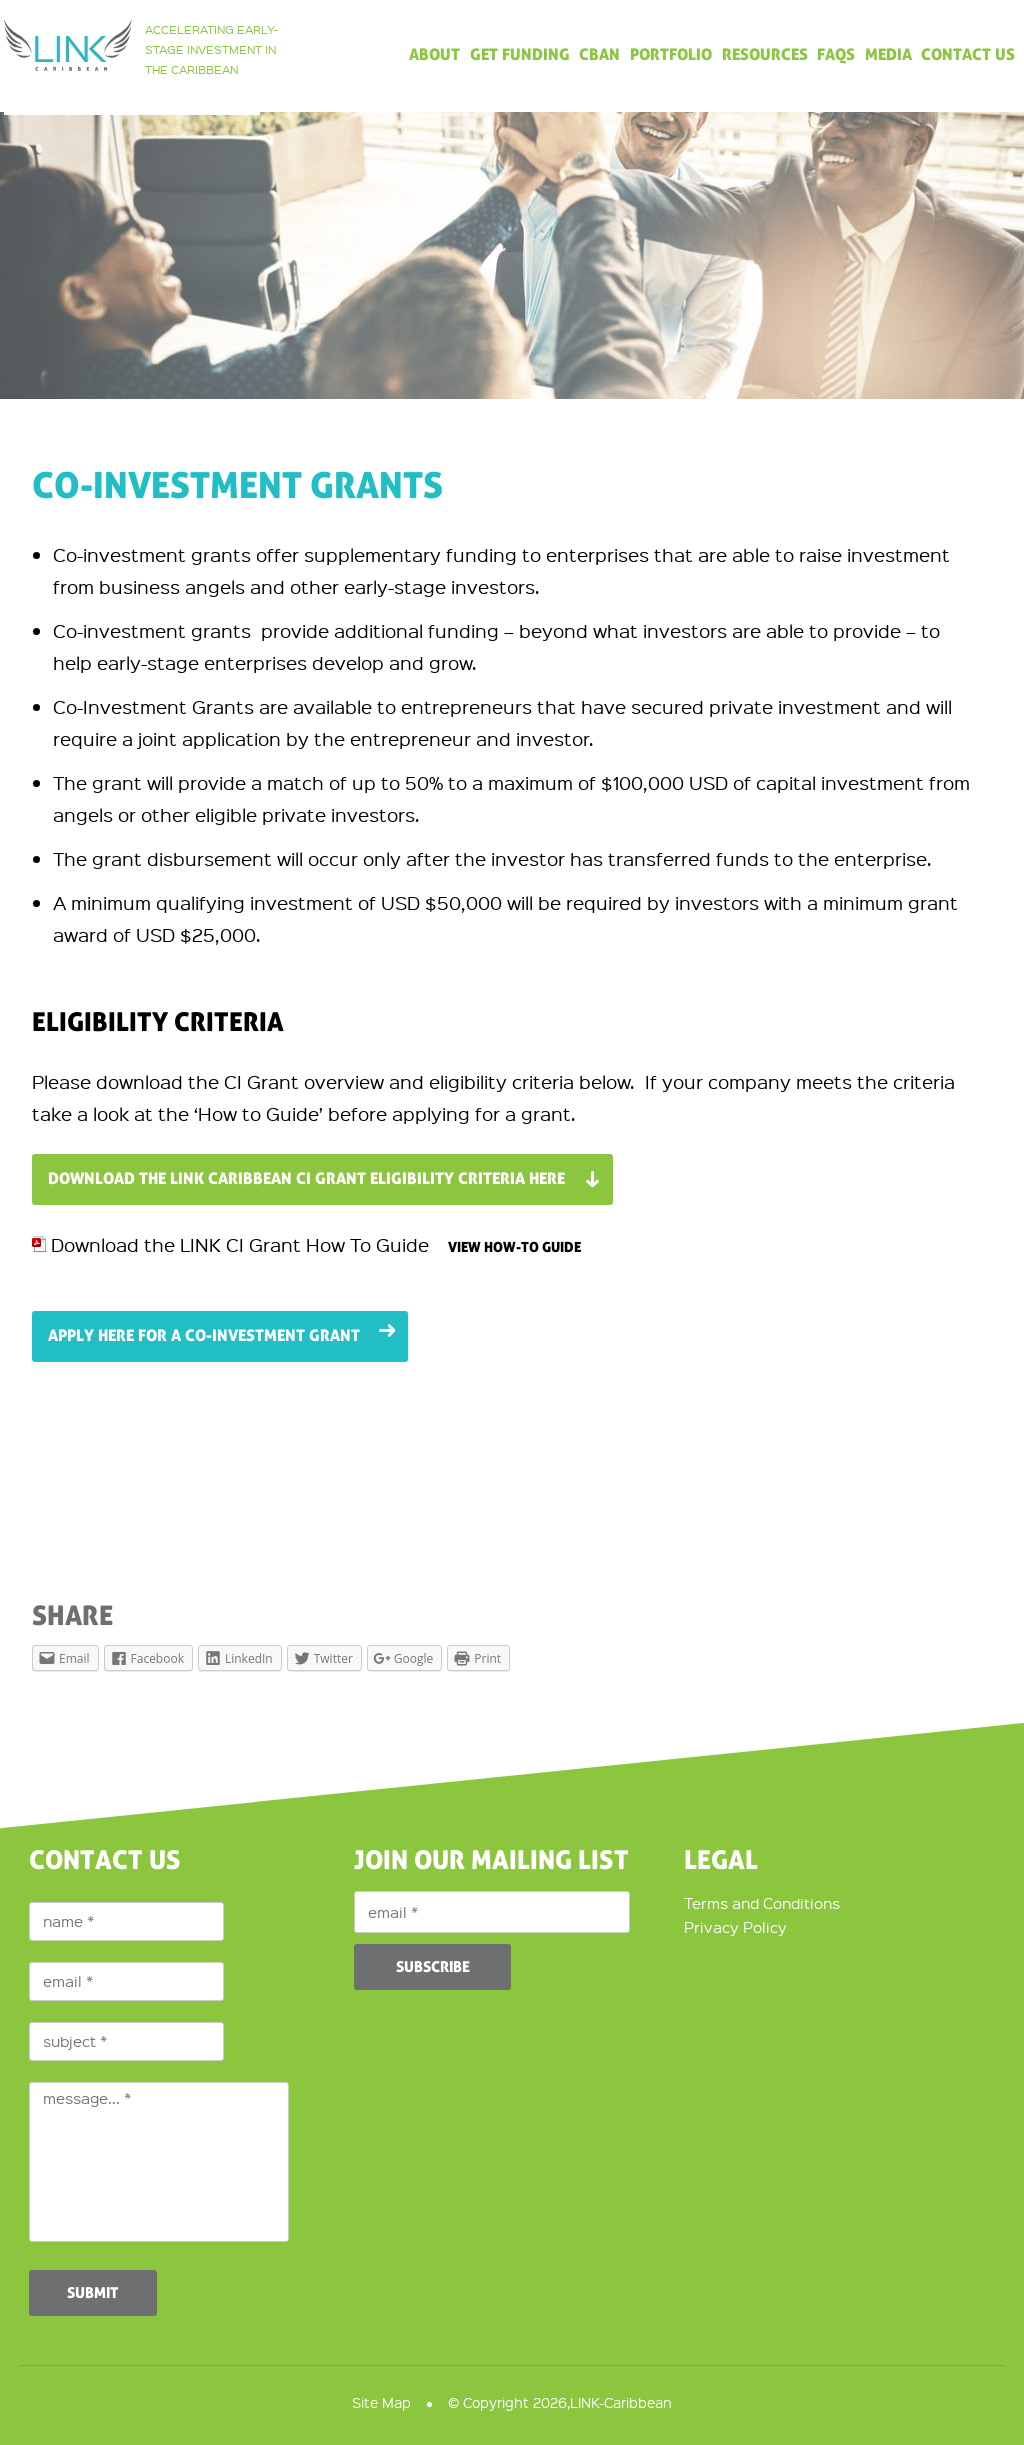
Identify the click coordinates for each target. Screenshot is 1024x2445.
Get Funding (520, 55)
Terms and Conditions (762, 1903)
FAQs (836, 55)
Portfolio (671, 55)
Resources (765, 55)
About (434, 55)
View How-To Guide (514, 1247)
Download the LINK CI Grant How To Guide (242, 1244)
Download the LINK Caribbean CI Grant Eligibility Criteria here (306, 1179)
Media (888, 55)
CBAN (599, 55)
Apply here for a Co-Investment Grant (204, 1336)
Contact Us (968, 55)
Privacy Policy (735, 1927)
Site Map (381, 2402)
